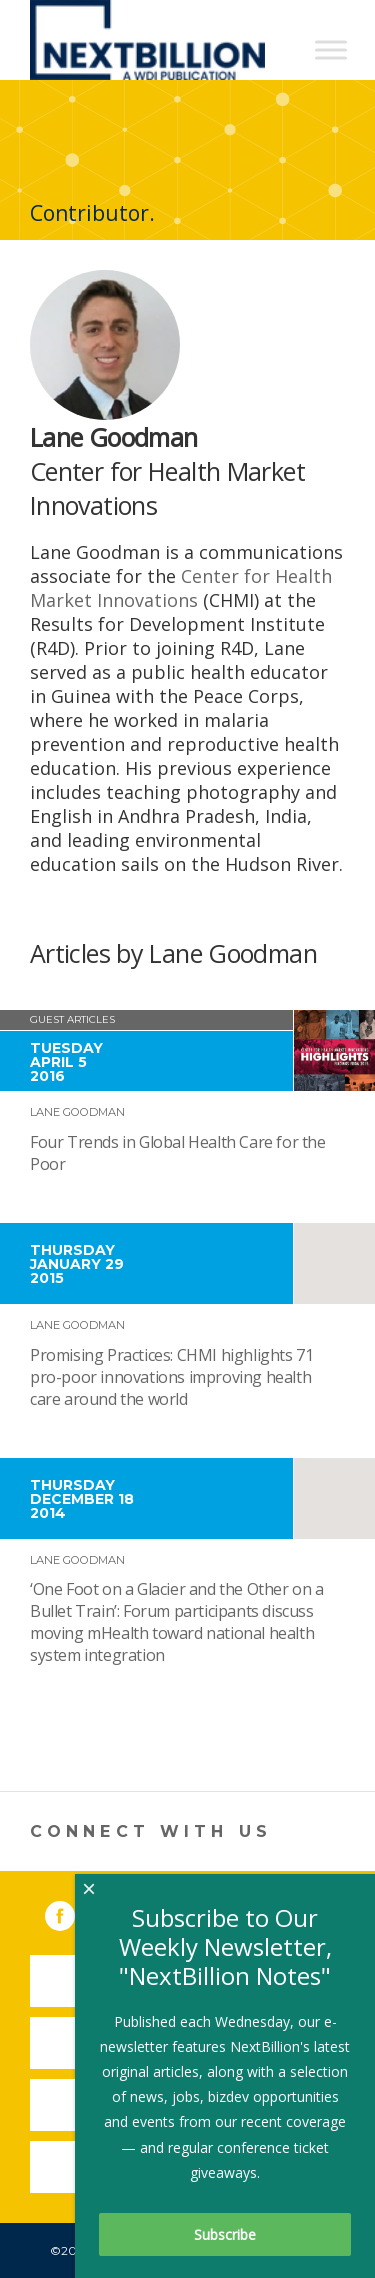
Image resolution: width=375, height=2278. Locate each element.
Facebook (74, 1912)
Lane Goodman (77, 1112)
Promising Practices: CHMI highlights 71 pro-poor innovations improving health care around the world (171, 1377)
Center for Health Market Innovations (181, 588)
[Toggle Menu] (331, 49)
